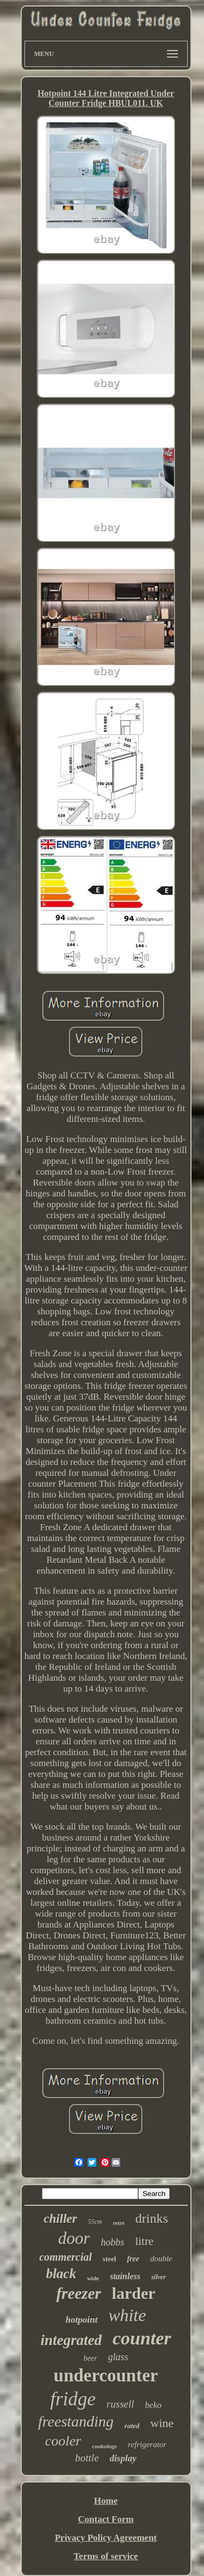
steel (109, 2259)
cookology (104, 2446)
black (61, 2273)
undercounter (106, 2375)
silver (158, 2277)
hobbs (112, 2242)
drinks (151, 2218)
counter (142, 2338)
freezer (78, 2293)
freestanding (76, 2421)
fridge (73, 2399)
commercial (65, 2257)
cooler (63, 2441)
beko (153, 2405)
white (127, 2315)
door (74, 2238)
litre (144, 2241)
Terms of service (105, 2556)
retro (119, 2223)
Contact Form (105, 2519)
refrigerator (147, 2444)
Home (106, 2501)
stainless (125, 2276)
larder (134, 2293)
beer (90, 2358)
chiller (60, 2218)
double (161, 2258)
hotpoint (82, 2320)
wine (162, 2423)
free (133, 2259)
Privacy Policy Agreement (106, 2538)
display (123, 2458)
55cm (95, 2221)
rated (132, 2426)
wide (93, 2278)
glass (118, 2357)
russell (120, 2404)
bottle (86, 2457)
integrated (71, 2340)
